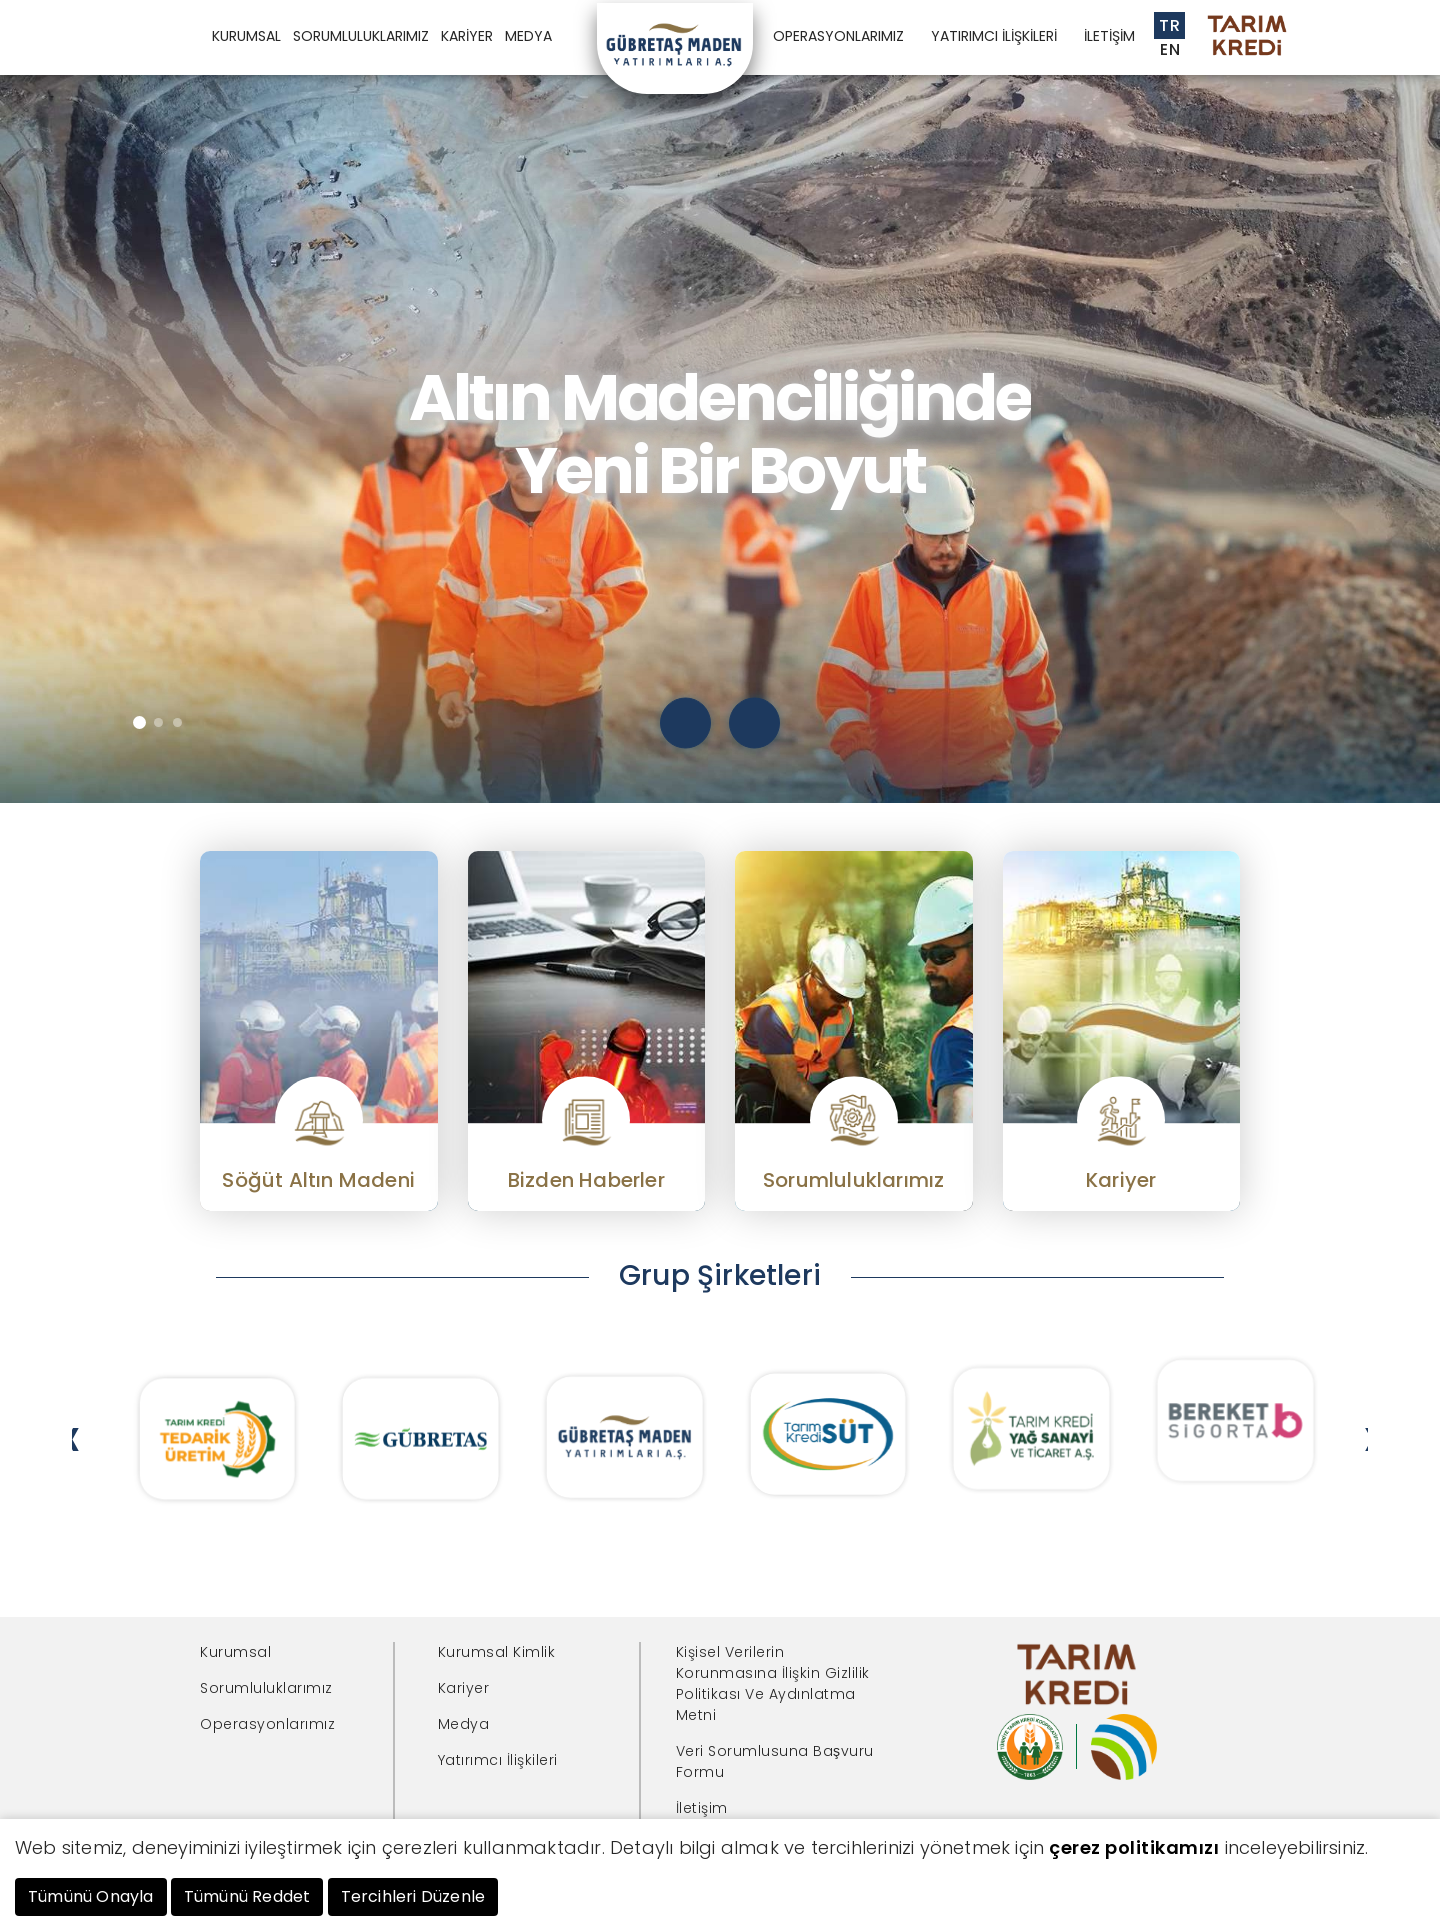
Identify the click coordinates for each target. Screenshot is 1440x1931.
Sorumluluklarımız (266, 1688)
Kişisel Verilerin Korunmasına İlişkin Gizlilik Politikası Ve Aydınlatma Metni (773, 1683)
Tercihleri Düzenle (413, 1896)
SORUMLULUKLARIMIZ (361, 36)
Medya (464, 1724)
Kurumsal (235, 1652)
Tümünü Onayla (91, 1896)
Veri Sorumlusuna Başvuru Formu (775, 1761)
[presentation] (685, 722)
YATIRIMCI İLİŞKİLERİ (994, 36)
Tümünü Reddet (247, 1896)
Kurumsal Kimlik (497, 1652)
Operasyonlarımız (267, 1724)
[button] (139, 722)
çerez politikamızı (1134, 1847)
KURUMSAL (246, 36)
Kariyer (464, 1688)
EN (1170, 49)
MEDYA (528, 36)
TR (1169, 25)
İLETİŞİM (1109, 36)
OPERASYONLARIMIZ (838, 36)
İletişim (702, 1808)
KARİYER (467, 36)
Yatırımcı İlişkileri (498, 1760)
